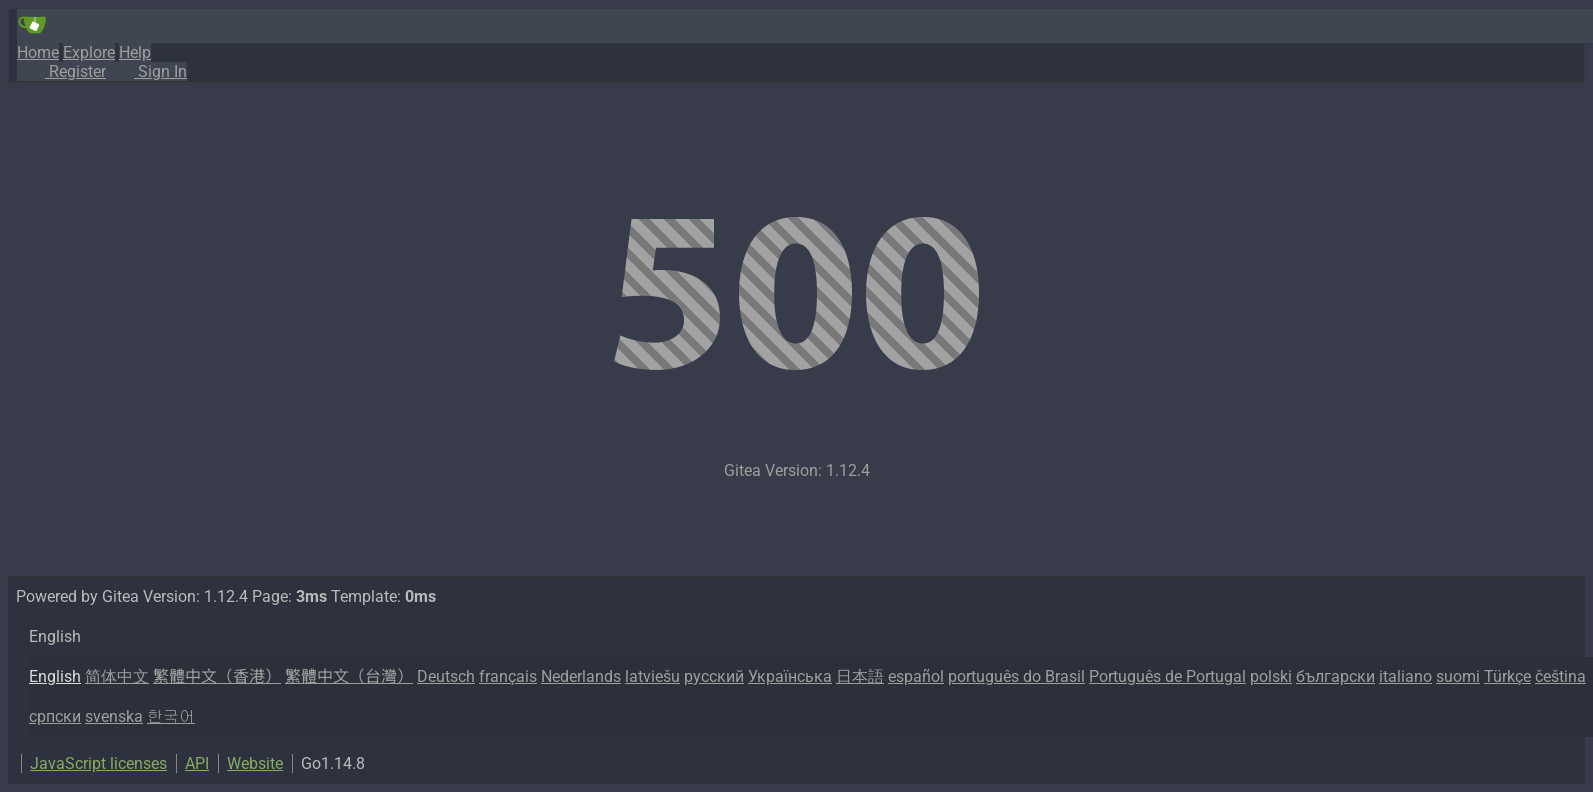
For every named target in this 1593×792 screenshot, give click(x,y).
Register (61, 71)
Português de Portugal (1167, 676)
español (916, 676)
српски (55, 716)
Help (135, 52)
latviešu (652, 676)
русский (714, 676)
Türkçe (1507, 676)
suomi (1458, 676)
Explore (89, 52)
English (55, 676)
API (197, 763)
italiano (1405, 676)
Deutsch (446, 676)
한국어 (171, 716)
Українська (790, 676)
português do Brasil (1016, 676)
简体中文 (117, 676)
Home (38, 52)
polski (1271, 676)
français (508, 676)
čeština (1560, 676)
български (1335, 676)
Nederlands (581, 676)
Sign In (146, 71)
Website (255, 763)
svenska (114, 716)
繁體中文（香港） (217, 676)
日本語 (860, 676)
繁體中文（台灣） (349, 676)
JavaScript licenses (98, 763)
